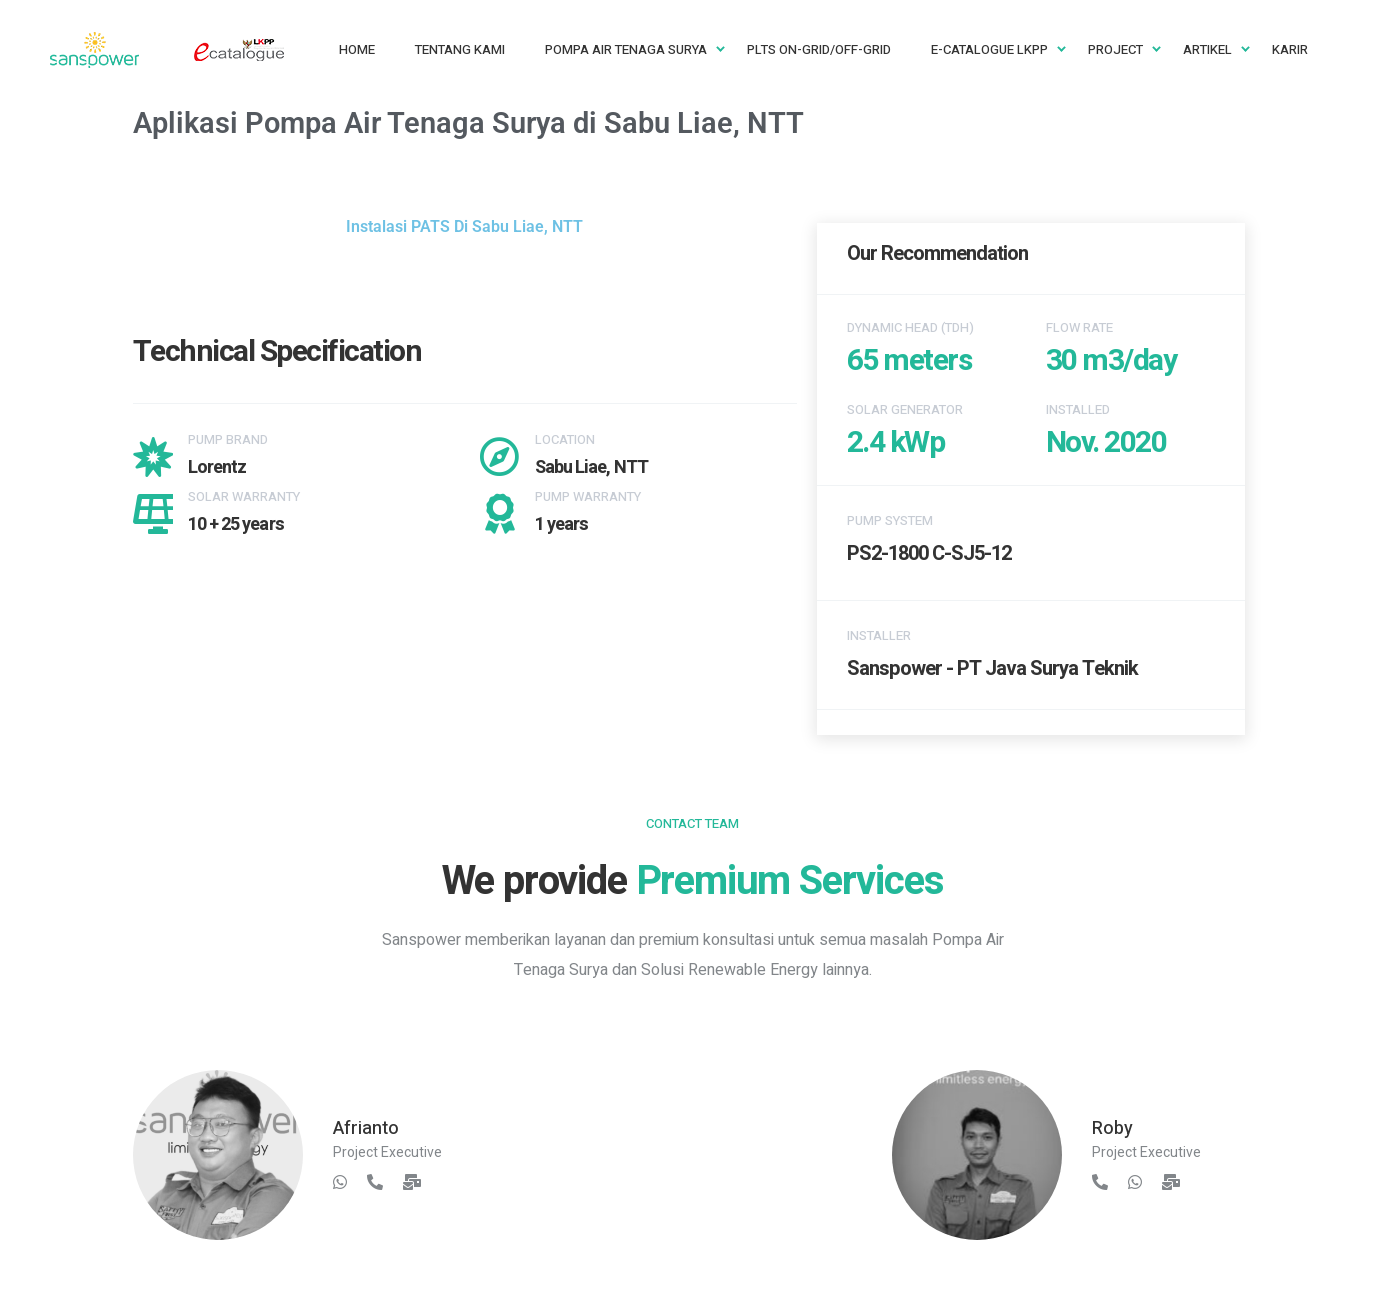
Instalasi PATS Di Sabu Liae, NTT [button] (464, 226)
